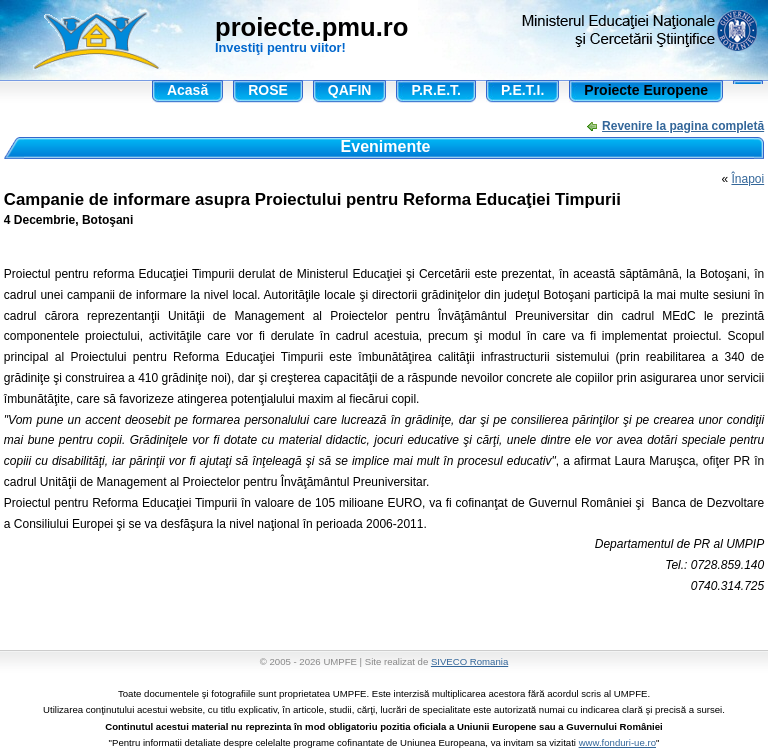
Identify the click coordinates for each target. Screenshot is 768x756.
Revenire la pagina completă (683, 126)
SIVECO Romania (469, 661)
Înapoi (747, 179)
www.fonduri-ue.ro (617, 742)
